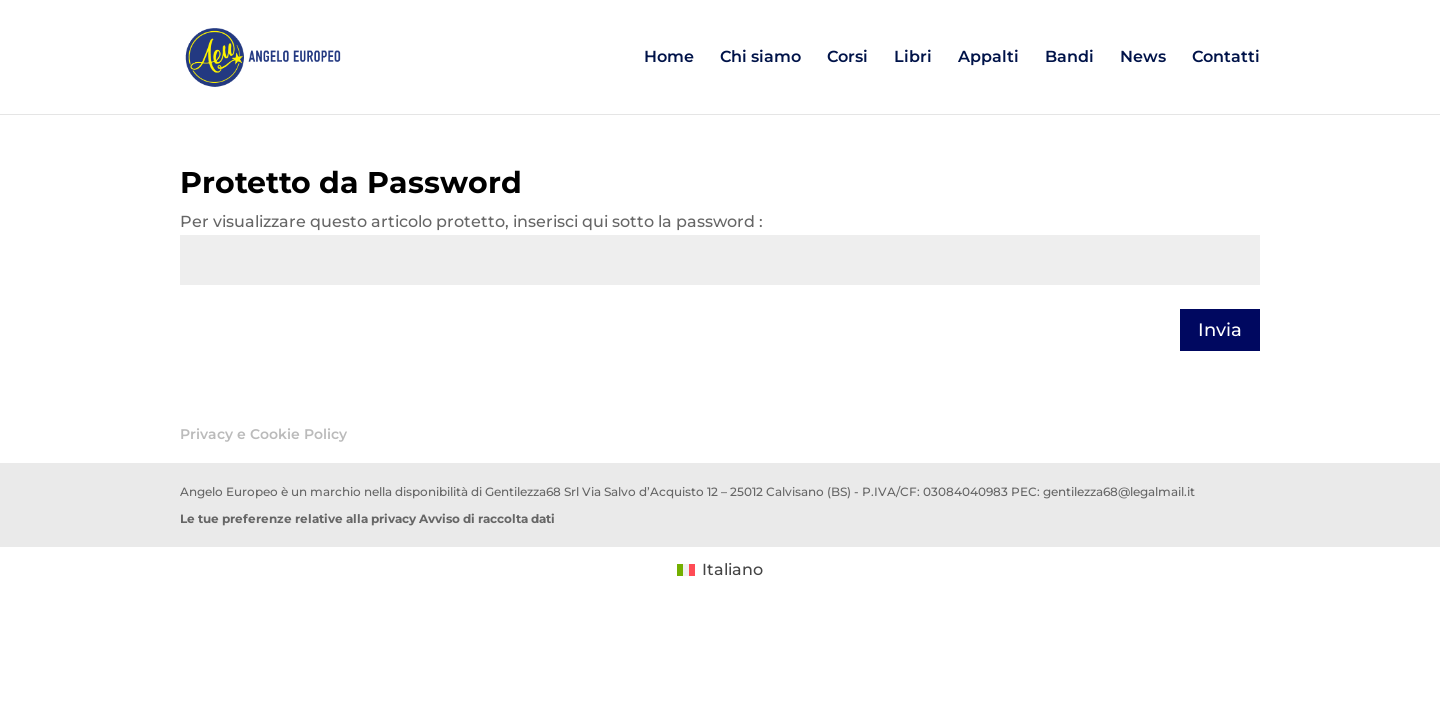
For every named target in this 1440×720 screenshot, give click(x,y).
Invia (1220, 330)
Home (669, 58)
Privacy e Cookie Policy (263, 434)
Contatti (1226, 58)
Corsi (847, 58)
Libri (913, 58)
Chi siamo (760, 58)
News (1143, 58)
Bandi (1069, 58)
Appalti (988, 58)
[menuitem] (719, 570)
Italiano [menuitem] (732, 569)
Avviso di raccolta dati (487, 518)
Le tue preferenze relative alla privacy (298, 518)
